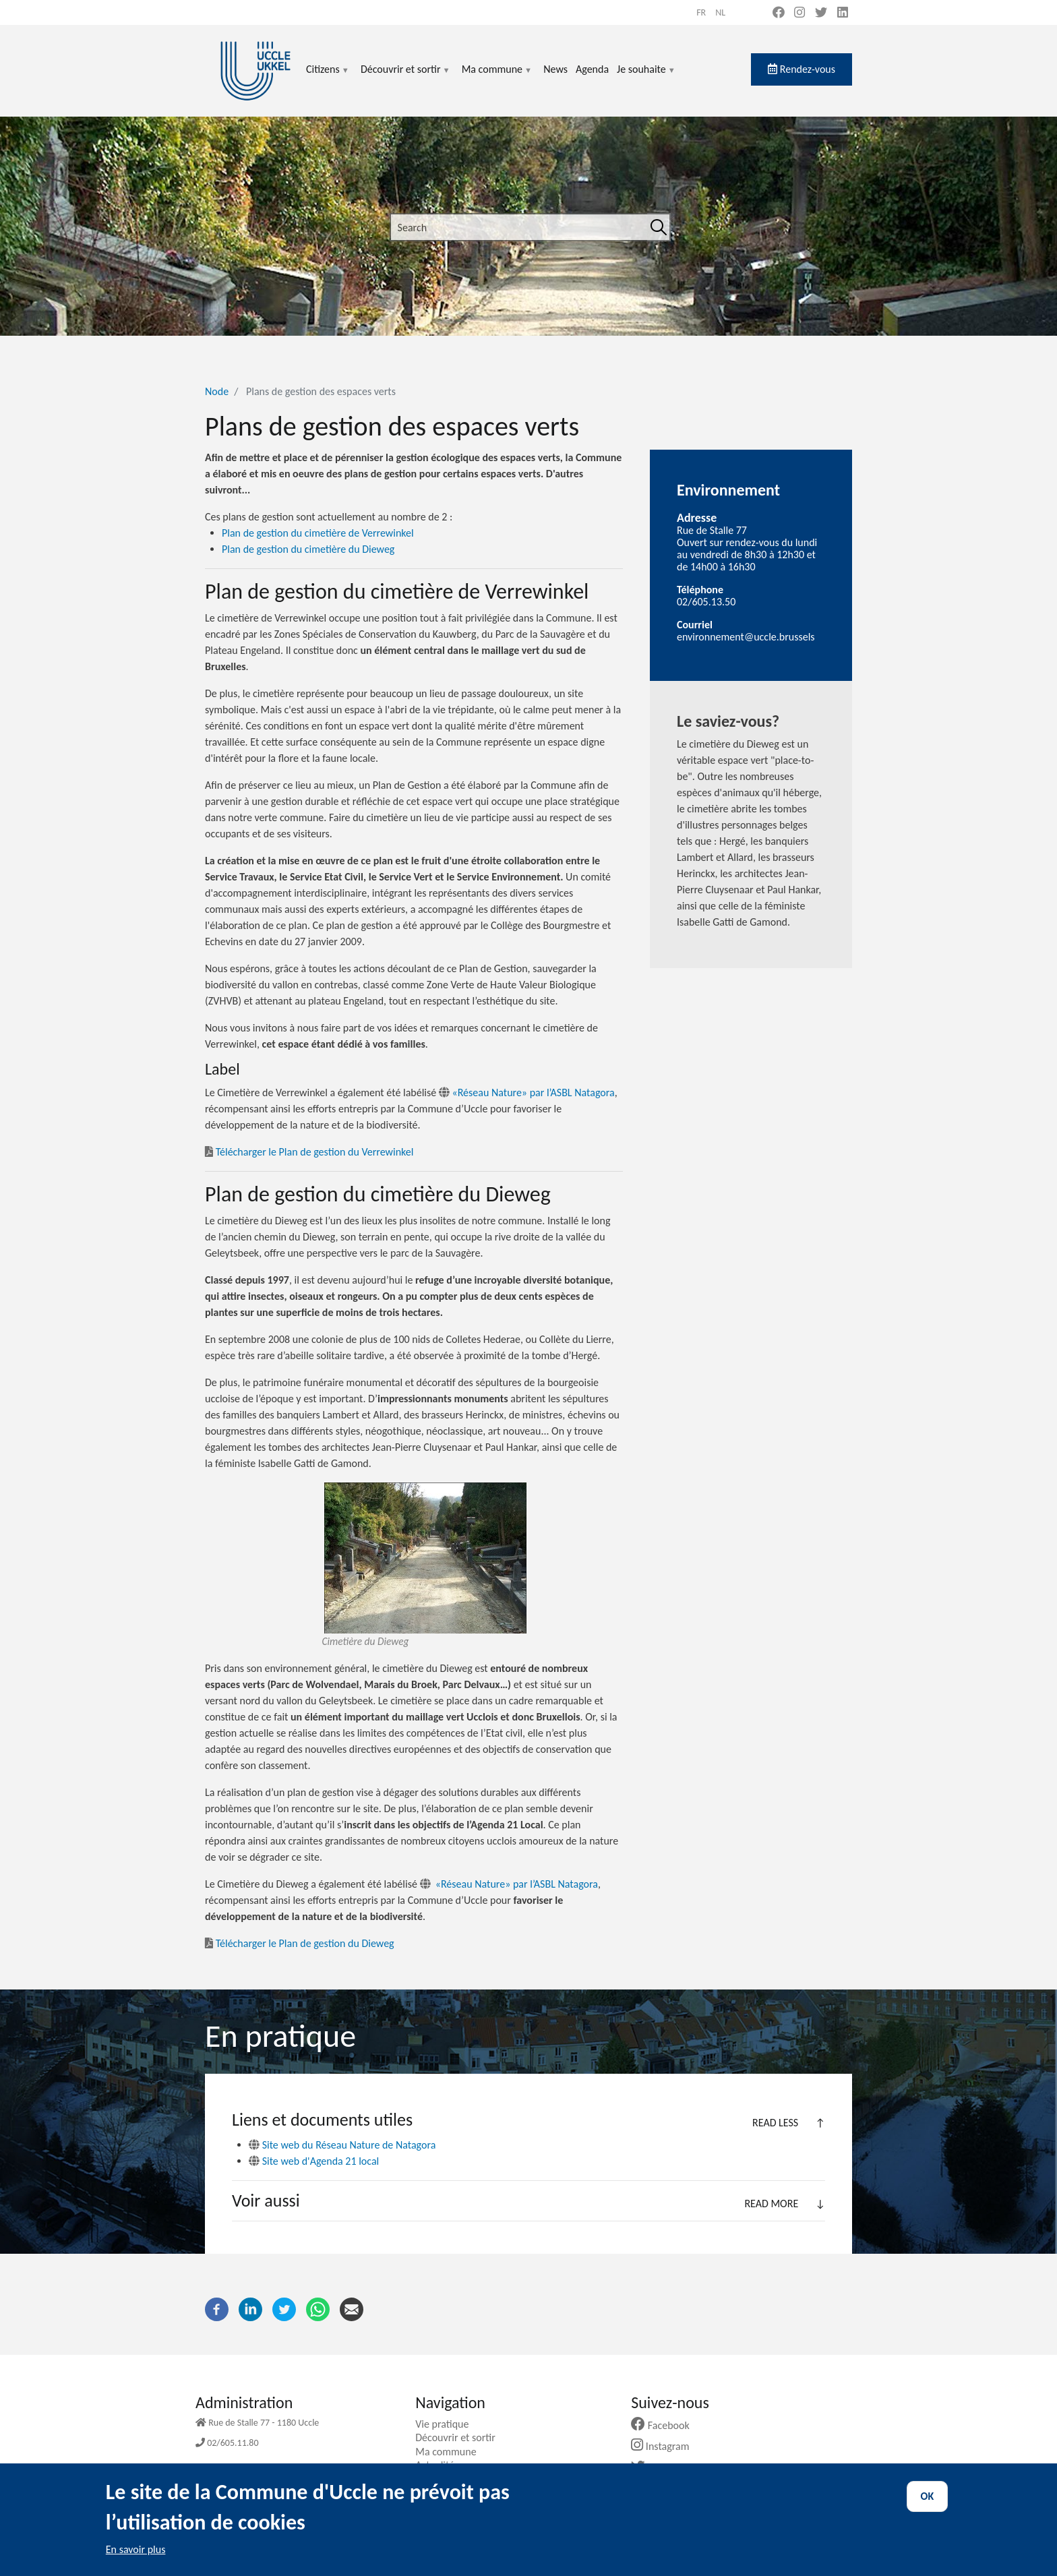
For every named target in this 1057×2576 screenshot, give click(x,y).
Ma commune (497, 77)
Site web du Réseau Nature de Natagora (342, 2144)
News (555, 69)
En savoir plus (136, 2560)
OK (927, 2507)
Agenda (592, 69)
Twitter (659, 2467)
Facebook (665, 2425)
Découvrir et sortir (406, 77)
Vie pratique (447, 2424)
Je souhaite (646, 77)
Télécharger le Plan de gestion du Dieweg (299, 1943)
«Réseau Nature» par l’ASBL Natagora (527, 1092)
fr (701, 12)
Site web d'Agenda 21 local (314, 2161)
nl (720, 12)
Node (217, 391)
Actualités (441, 2465)
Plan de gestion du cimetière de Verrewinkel (318, 533)
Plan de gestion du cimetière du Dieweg (308, 549)
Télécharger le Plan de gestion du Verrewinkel (309, 1151)
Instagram (665, 2446)
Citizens (328, 77)
